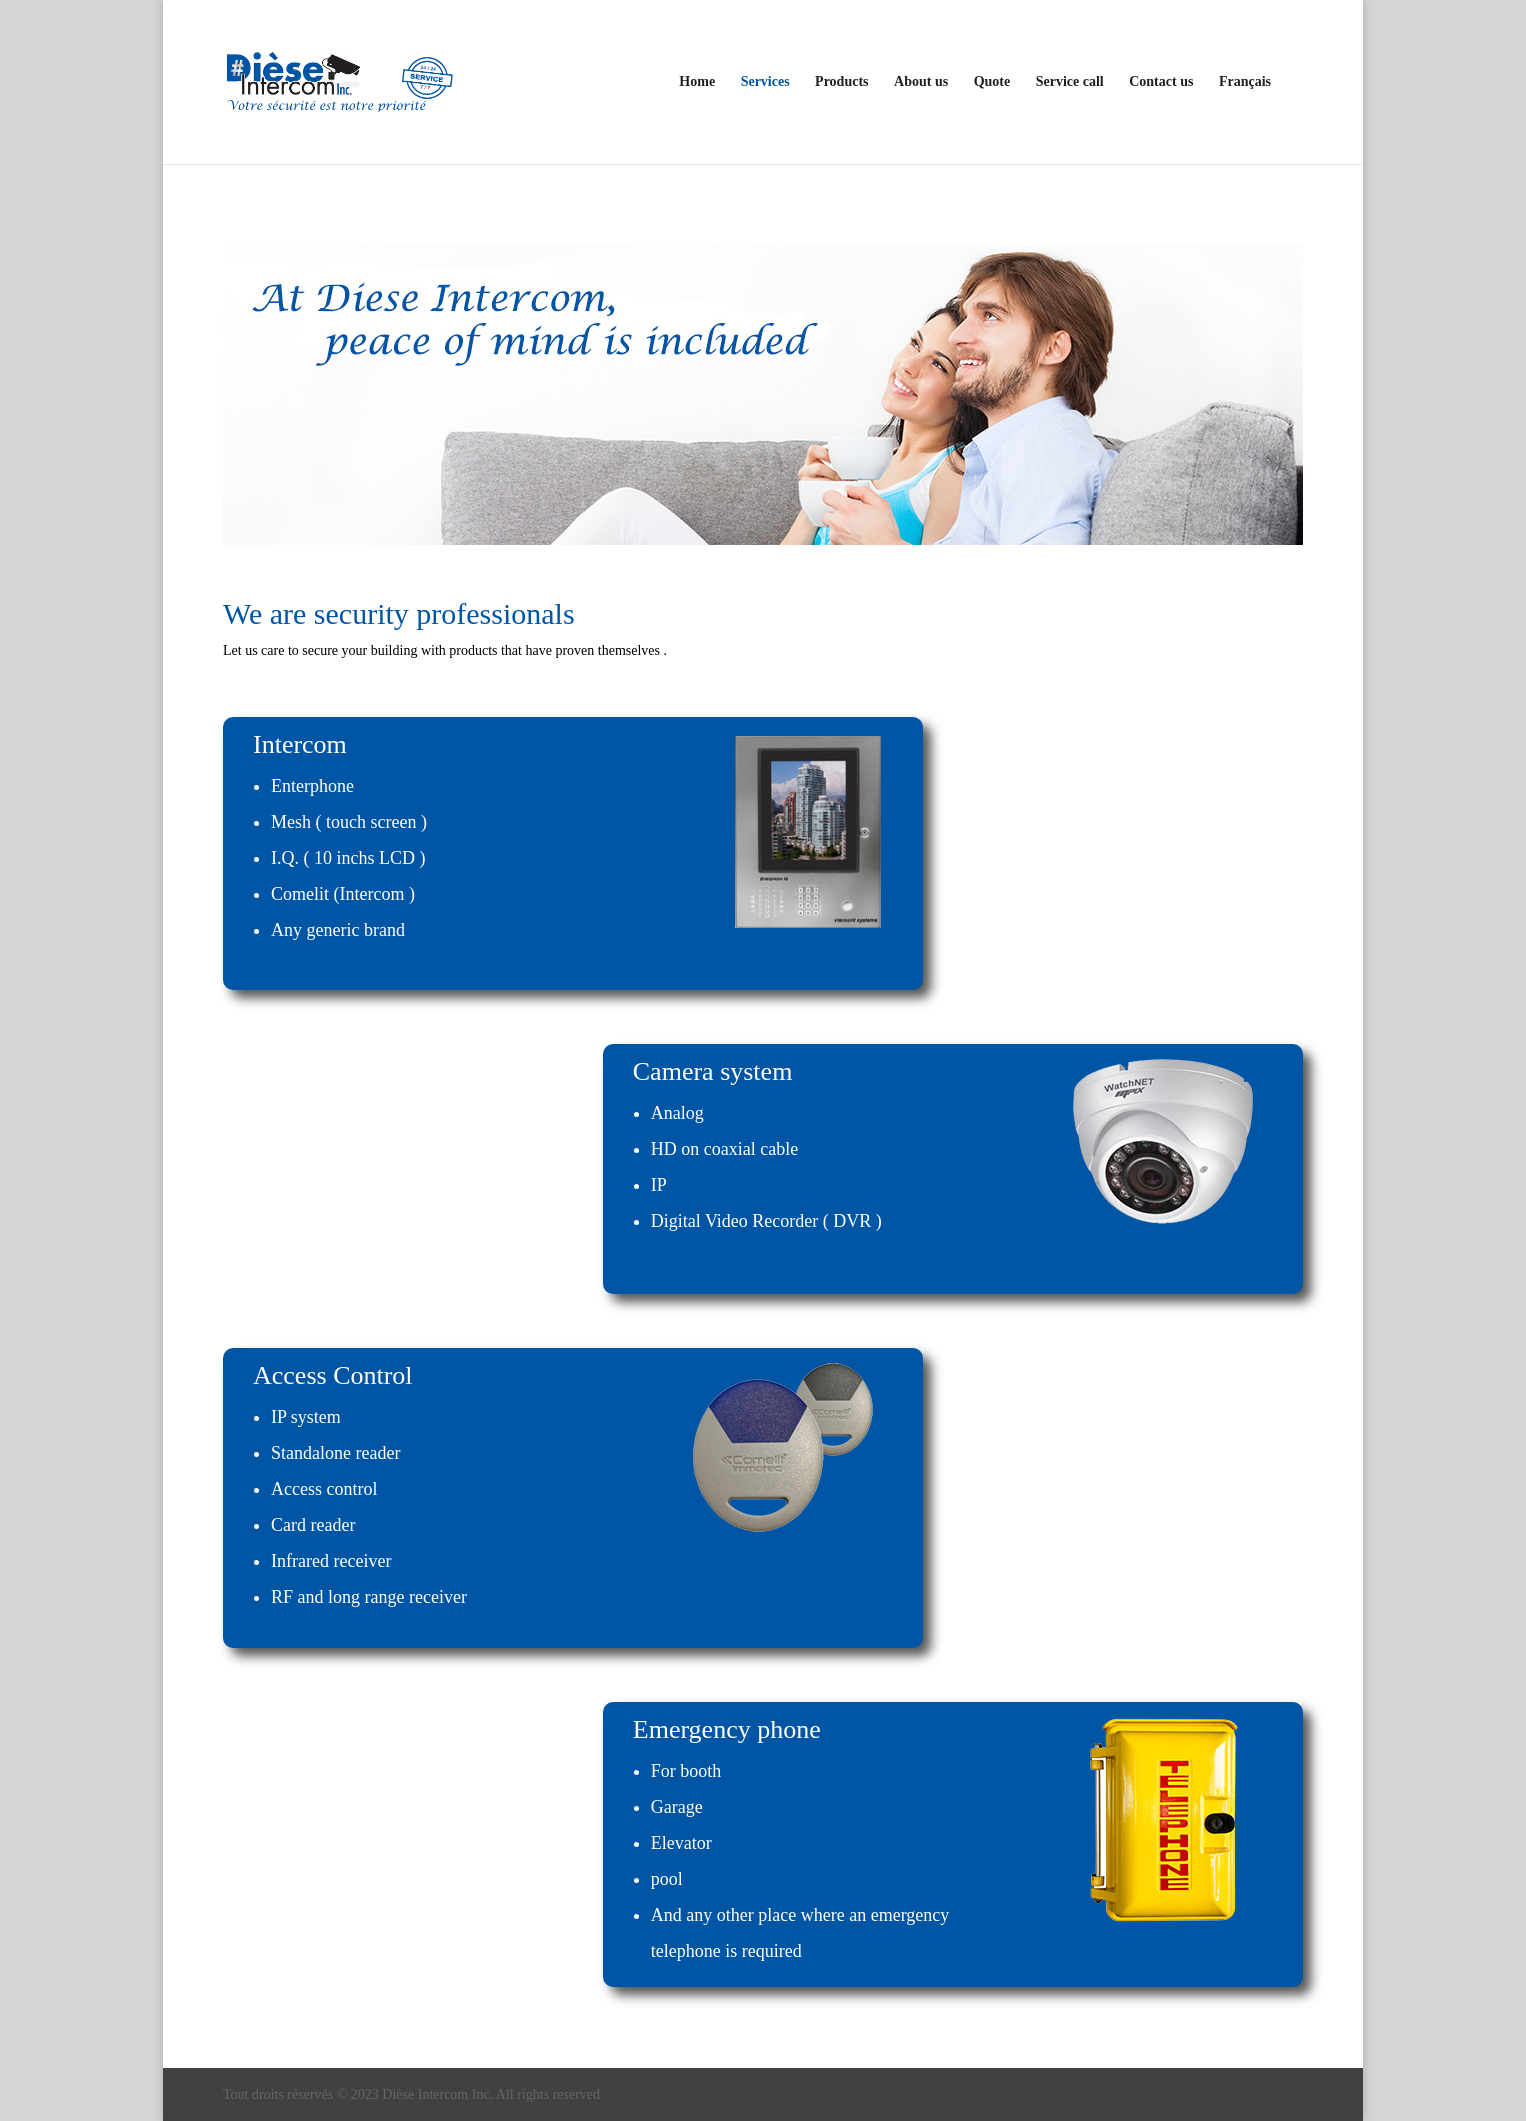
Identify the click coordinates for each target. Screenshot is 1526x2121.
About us (921, 82)
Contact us (1161, 82)
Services (765, 82)
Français (1245, 82)
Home (697, 82)
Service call (1070, 82)
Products (841, 82)
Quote (992, 82)
